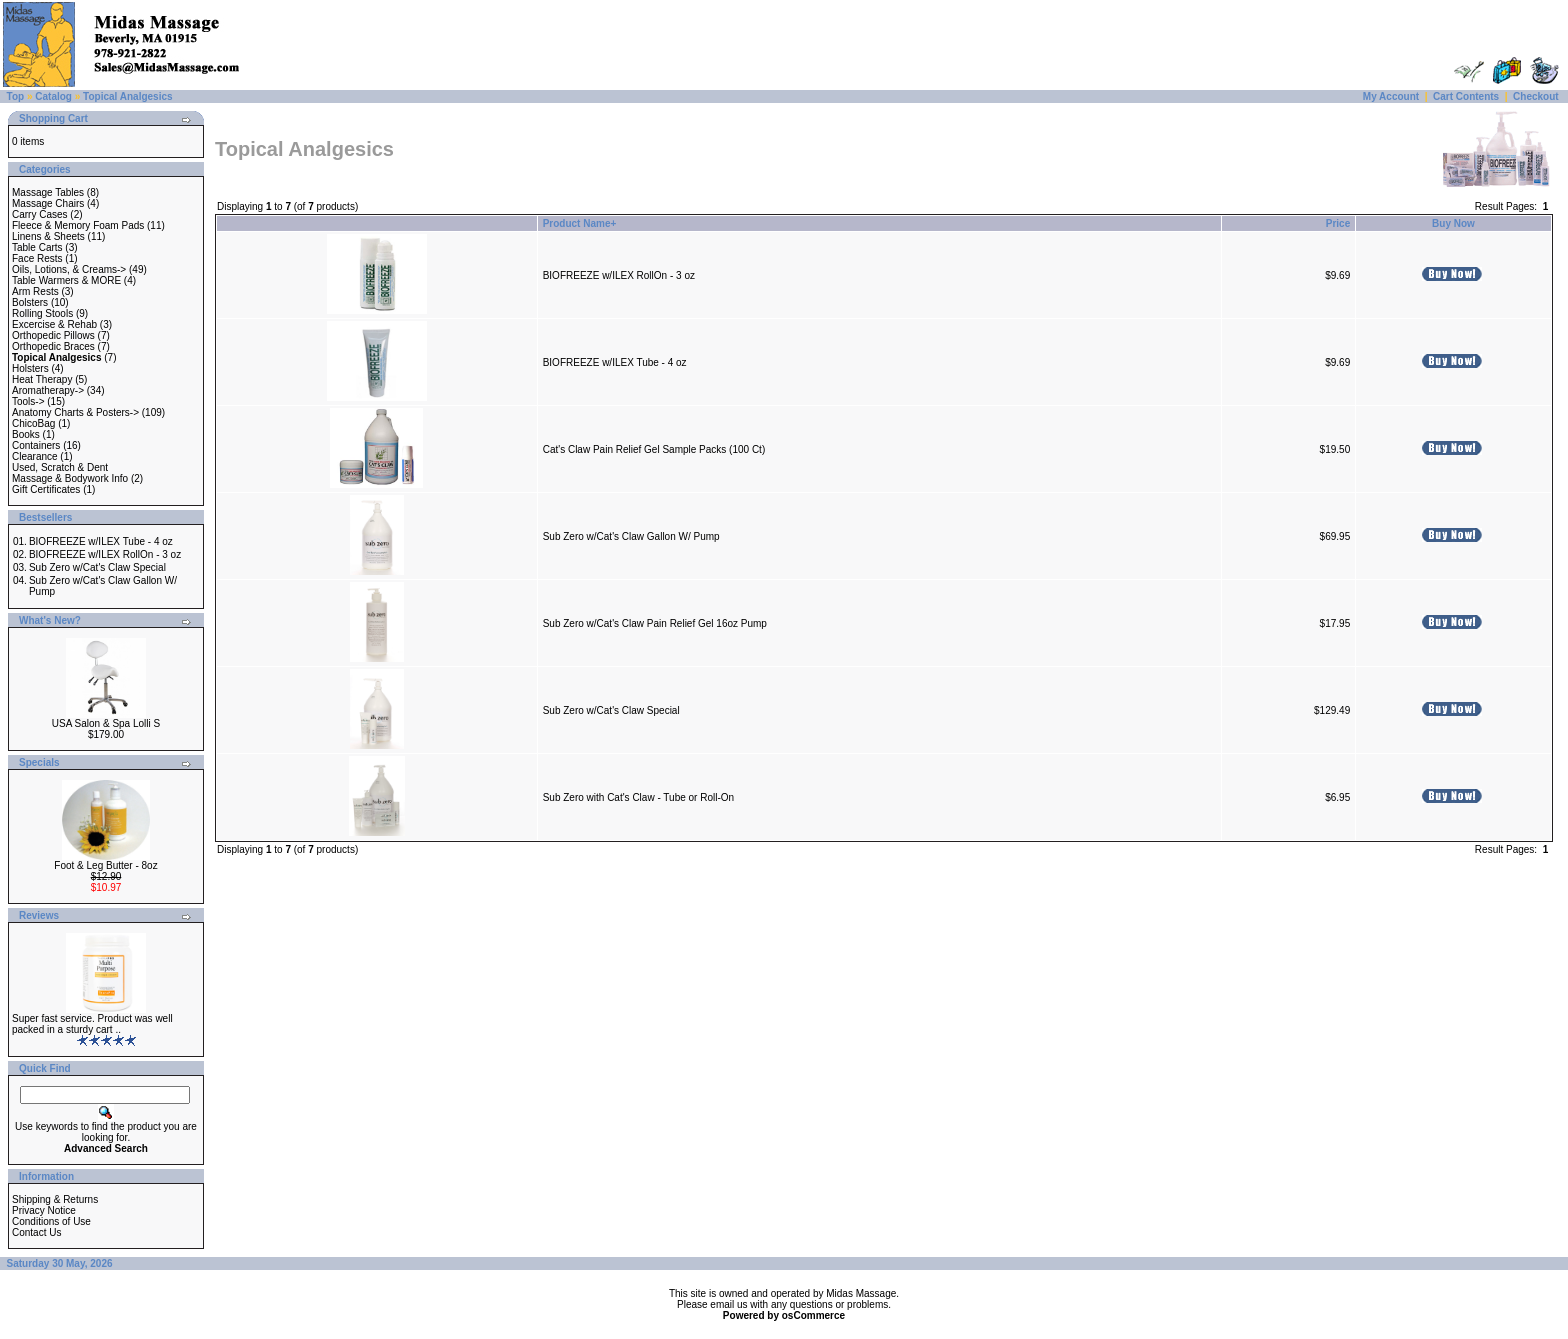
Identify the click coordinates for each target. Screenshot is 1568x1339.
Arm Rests (35, 291)
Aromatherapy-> (48, 390)
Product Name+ (580, 223)
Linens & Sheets (48, 236)
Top (16, 96)
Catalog (53, 96)
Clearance (35, 456)
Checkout (1536, 96)
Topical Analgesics (127, 96)
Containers (36, 445)
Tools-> (28, 401)
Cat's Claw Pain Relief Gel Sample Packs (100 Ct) (654, 449)
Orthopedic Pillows (53, 335)
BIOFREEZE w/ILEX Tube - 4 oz (101, 541)
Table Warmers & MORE (66, 280)
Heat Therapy (42, 379)
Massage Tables (48, 192)
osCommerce (813, 1315)
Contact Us (36, 1232)
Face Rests (37, 258)
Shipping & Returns (55, 1199)
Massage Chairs (48, 203)
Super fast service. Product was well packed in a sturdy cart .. (92, 1024)
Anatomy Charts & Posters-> (75, 412)
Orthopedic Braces (53, 346)
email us (728, 1304)
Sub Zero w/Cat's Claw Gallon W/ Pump (631, 536)
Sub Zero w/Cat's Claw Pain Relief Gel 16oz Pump (655, 623)
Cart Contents (1466, 96)
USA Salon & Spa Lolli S (106, 723)
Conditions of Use (51, 1221)
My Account (1391, 96)
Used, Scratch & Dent (60, 467)
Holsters (30, 368)
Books (26, 434)
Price (1338, 223)
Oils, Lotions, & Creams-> (69, 269)
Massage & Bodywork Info (70, 478)
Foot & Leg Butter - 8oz (105, 865)
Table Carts (37, 247)
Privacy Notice (44, 1210)
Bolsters (30, 302)
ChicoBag (33, 423)
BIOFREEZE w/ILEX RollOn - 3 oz (105, 554)
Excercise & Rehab (54, 324)
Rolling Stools (42, 313)
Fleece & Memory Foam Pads (78, 225)
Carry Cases (40, 214)
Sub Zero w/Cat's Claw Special (97, 567)
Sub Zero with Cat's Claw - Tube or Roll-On (638, 797)
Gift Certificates (46, 489)
